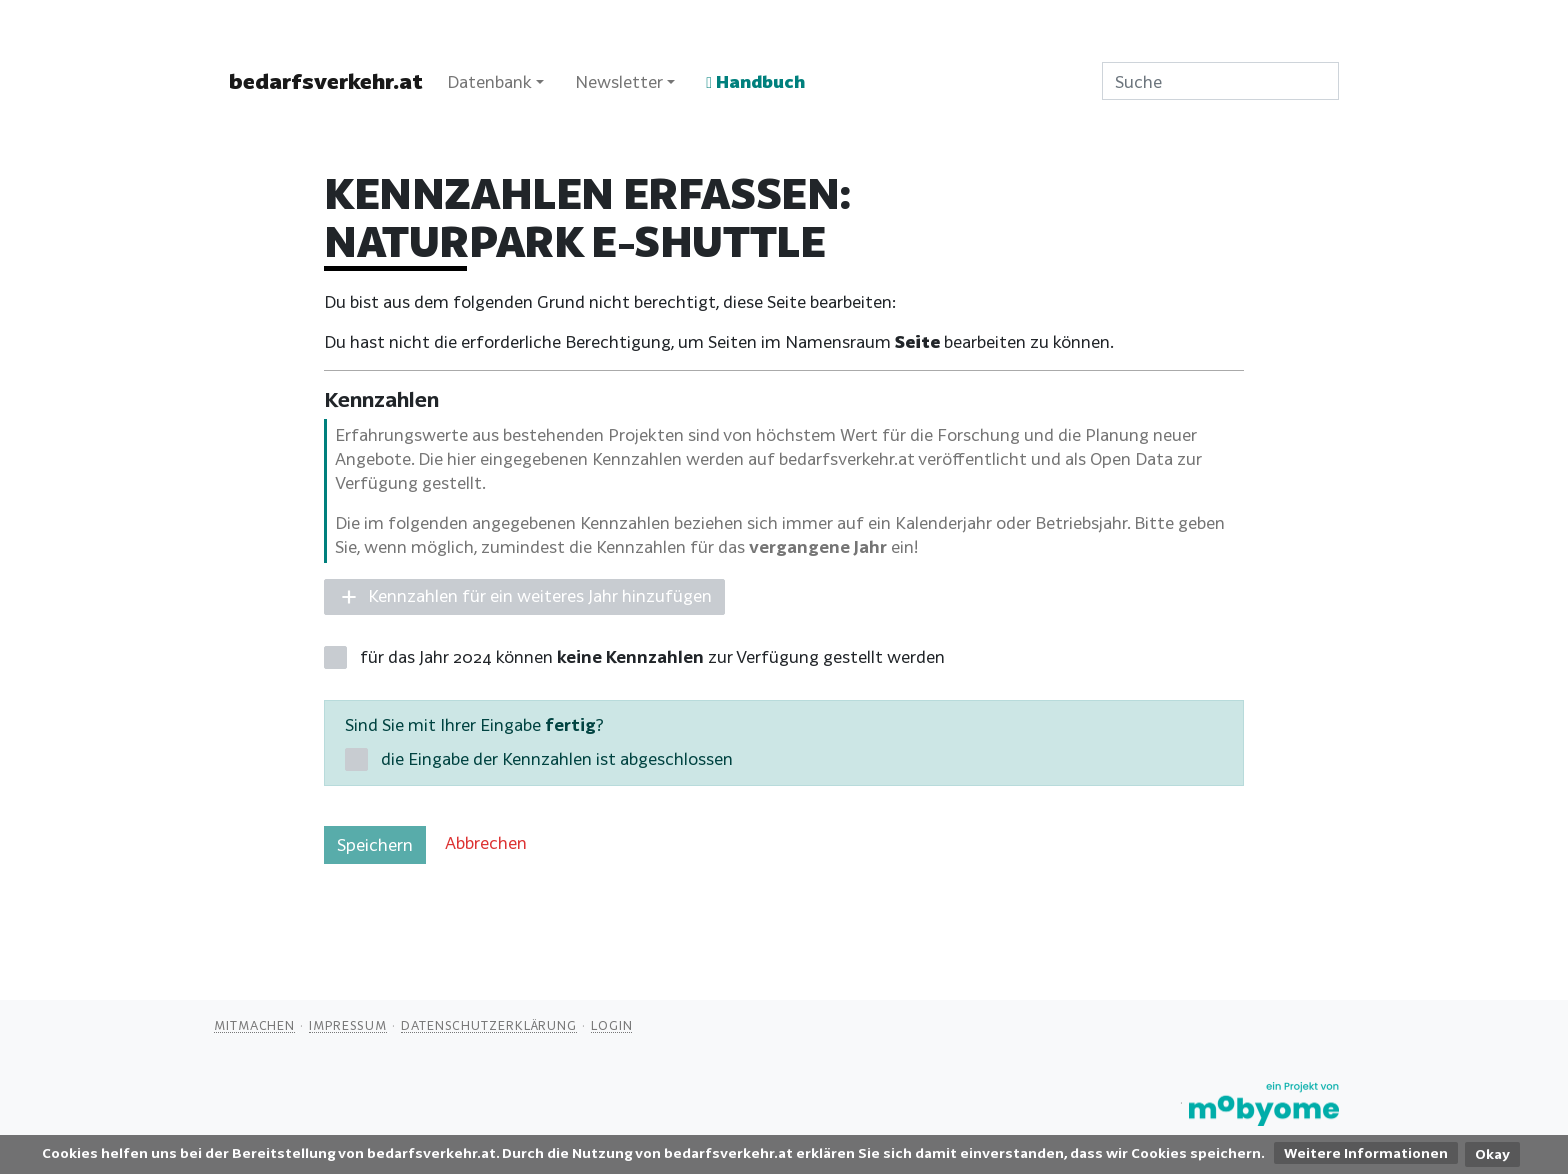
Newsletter (619, 81)
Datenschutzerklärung (489, 1025)
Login (612, 1025)
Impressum (348, 1025)
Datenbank (489, 81)
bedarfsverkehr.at (326, 81)
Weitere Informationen (1366, 1153)
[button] (524, 597)
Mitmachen (254, 1025)
